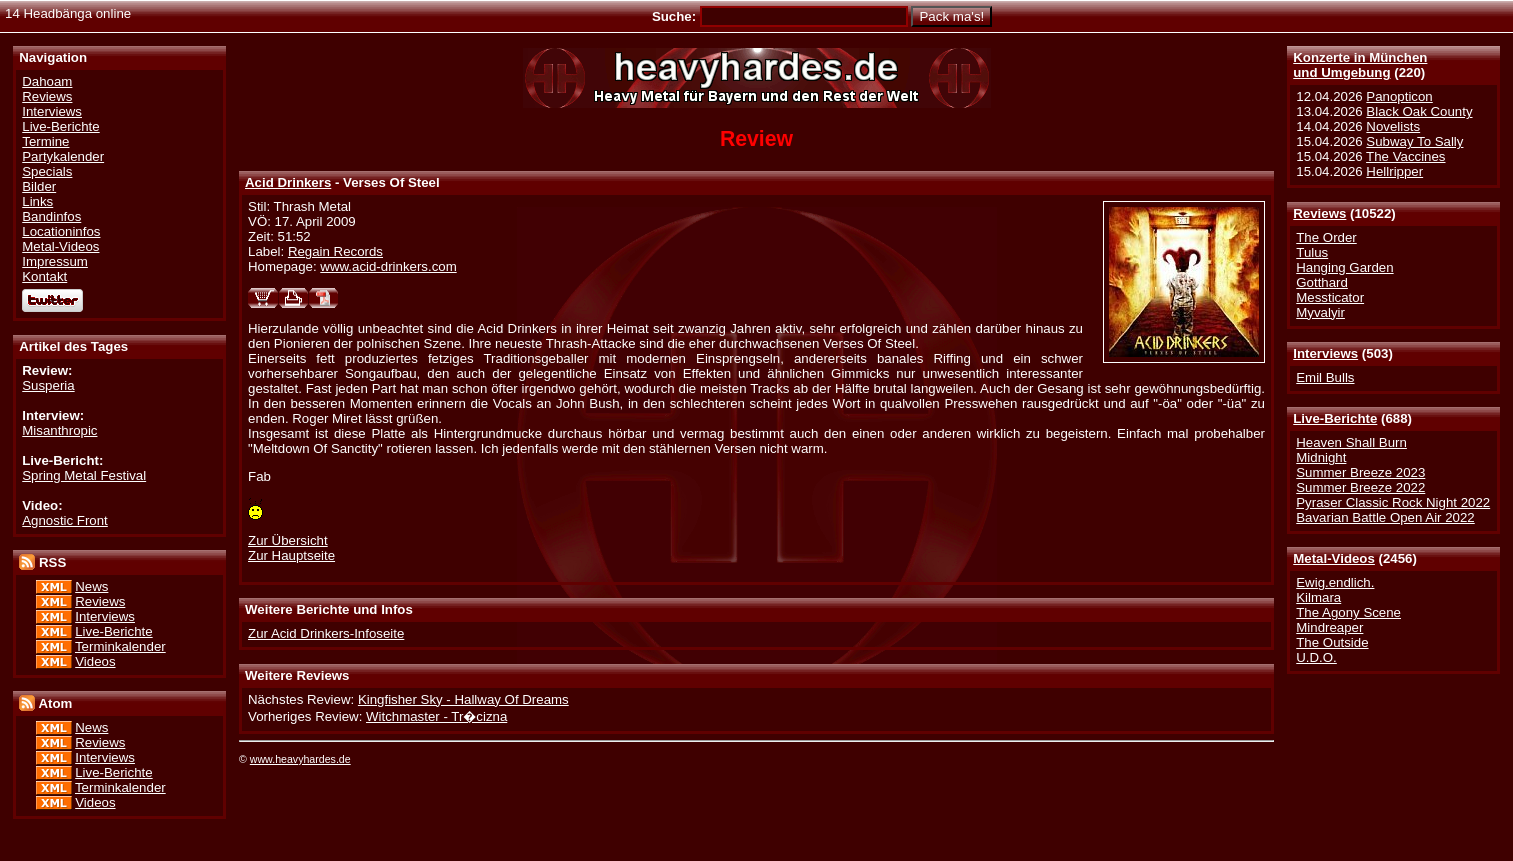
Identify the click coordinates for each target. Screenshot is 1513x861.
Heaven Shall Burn (1351, 442)
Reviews (1319, 213)
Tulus (1312, 252)
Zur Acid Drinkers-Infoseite (326, 633)
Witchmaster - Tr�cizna (436, 716)
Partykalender (63, 156)
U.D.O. (1316, 657)
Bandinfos (51, 216)
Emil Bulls (1325, 377)
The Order (1326, 237)
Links (37, 201)
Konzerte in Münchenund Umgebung (1360, 65)
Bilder (39, 186)
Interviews (1325, 353)
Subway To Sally (1414, 141)
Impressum (55, 261)
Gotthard (1322, 282)
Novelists (1393, 126)
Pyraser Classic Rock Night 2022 (1393, 502)
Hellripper (1394, 171)
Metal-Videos (1334, 558)
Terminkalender (120, 646)
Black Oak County (1419, 111)
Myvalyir (1320, 312)
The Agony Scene (1348, 612)
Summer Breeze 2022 (1360, 487)
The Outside (1332, 642)
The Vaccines (1405, 156)
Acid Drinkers (288, 182)
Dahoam (47, 81)
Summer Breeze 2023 (1360, 472)
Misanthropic (59, 430)
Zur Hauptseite (291, 555)
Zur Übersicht (288, 540)
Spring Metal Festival (84, 475)
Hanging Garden (1344, 267)
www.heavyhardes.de (300, 759)
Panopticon (1399, 96)
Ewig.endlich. (1335, 582)
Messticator (1330, 297)
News (91, 586)
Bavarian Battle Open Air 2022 (1385, 517)
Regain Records (335, 251)
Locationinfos (61, 231)
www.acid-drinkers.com (388, 266)
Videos (95, 661)
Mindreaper (1329, 627)
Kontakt (44, 276)
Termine (45, 141)
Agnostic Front (65, 520)
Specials (47, 171)
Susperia (48, 385)
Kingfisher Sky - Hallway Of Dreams (463, 699)
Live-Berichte (1335, 418)
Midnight (1321, 457)
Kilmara (1318, 597)
